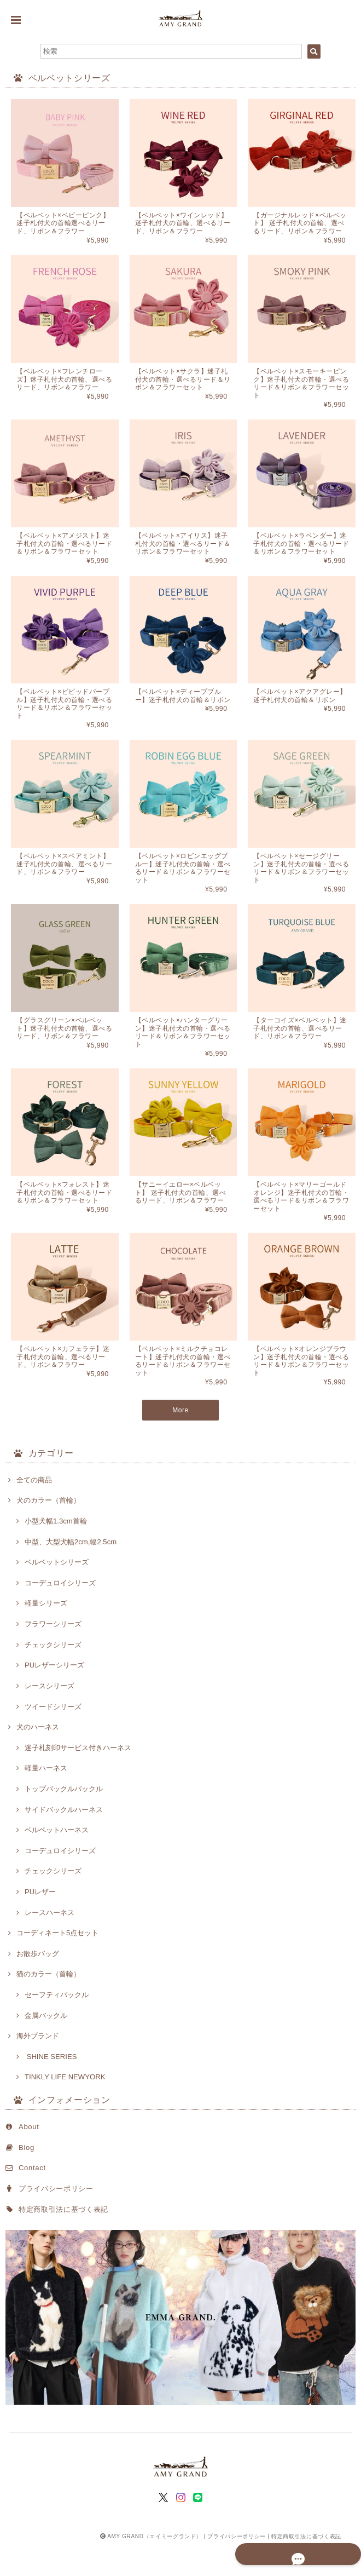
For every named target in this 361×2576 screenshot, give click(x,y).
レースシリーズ (49, 1716)
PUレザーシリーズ (54, 1696)
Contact (32, 2198)
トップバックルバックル (64, 1819)
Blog (26, 2178)
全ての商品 (34, 1510)
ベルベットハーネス (57, 1860)
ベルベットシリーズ (57, 1593)
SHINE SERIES (51, 2087)
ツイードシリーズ (53, 1737)
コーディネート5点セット (57, 1963)
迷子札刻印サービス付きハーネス (78, 1778)
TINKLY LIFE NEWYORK (65, 2107)
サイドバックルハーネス (64, 1840)
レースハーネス (49, 1943)
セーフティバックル (57, 2025)
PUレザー (40, 1922)
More (181, 1445)
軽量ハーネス (46, 1799)
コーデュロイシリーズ (60, 1613)
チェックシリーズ (53, 1675)
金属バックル (46, 2046)
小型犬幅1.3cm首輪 (56, 1551)
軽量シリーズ (46, 1634)
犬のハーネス (37, 1757)
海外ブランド (37, 2066)
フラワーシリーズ (53, 1655)
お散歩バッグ (37, 1984)
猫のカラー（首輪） (48, 2004)
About (29, 2157)
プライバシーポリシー (56, 2219)
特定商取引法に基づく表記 (63, 2239)
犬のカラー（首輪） (48, 1531)
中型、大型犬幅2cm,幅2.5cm (71, 1572)
